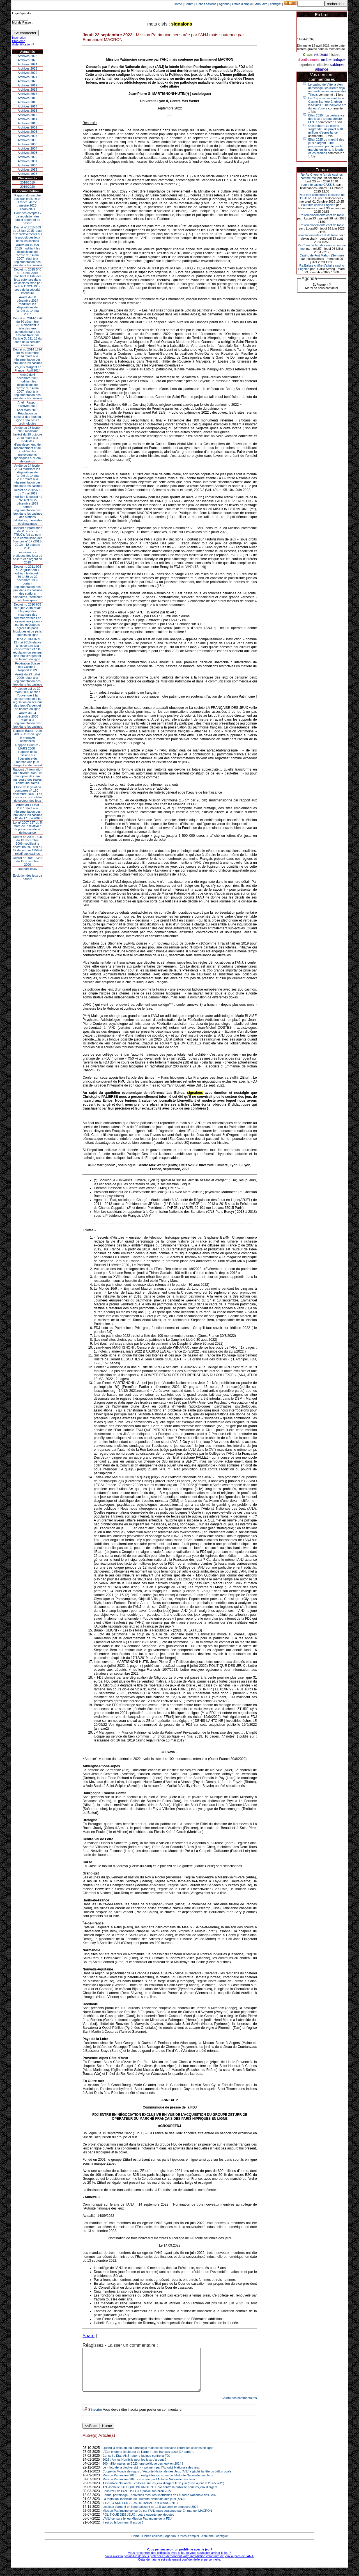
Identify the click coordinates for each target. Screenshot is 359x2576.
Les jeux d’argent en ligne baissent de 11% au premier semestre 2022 (150, 2515)
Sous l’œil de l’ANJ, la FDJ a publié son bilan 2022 (137, 2499)
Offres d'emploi (242, 4)
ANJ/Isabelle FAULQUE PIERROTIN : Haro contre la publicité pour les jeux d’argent (160, 2495)
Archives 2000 (27, 165)
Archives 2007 (27, 135)
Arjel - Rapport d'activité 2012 (28, 404)
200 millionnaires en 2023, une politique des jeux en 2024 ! (143, 2472)
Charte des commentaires (239, 2406)
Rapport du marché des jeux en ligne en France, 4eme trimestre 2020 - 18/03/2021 (27, 202)
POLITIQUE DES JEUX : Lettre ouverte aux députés (138, 2523)
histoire (335, 55)
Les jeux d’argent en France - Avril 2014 (27, 368)
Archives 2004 (27, 148)
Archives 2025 (27, 60)
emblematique (333, 59)
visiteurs (321, 54)
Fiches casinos (206, 4)
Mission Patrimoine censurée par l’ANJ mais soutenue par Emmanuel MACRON (157, 2519)
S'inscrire (95, 2418)
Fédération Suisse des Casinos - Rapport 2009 (27, 667)
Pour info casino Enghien (318, 205)
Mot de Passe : (22, 22)
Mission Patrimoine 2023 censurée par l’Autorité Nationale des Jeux (149, 2487)
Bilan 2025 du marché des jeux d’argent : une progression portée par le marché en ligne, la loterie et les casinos (326, 146)
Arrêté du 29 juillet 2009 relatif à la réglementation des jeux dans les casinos (27, 679)
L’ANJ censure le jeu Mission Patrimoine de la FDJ (137, 2527)
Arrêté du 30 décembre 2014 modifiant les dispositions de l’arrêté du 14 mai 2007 (28, 305)
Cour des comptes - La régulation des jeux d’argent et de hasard (27, 218)
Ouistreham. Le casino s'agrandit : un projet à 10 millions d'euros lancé (325, 129)
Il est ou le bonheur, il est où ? (123, 2531)
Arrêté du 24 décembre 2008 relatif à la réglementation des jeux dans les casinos (27, 719)
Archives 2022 (27, 72)
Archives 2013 (27, 110)
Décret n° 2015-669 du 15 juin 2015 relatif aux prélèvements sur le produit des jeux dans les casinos (27, 234)
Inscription (19, 37)
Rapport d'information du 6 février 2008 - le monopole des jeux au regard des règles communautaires (27, 776)
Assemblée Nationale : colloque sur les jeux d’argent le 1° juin (164, 2491)
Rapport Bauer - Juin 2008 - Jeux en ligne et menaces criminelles (27, 735)
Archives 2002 (27, 157)
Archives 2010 (27, 123)
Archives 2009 (27, 127)
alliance (321, 69)
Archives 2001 (27, 161)
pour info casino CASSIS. (318, 184)
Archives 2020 (27, 81)
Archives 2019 (27, 85)
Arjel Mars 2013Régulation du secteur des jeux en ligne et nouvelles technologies (27, 416)
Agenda (224, 4)
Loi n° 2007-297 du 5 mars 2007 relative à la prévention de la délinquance (27, 827)
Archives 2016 (27, 98)
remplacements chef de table (318, 235)
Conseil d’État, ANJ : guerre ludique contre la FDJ (137, 2464)
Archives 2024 (27, 64)
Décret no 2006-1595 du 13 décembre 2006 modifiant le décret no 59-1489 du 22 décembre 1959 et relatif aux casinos (27, 845)
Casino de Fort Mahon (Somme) (322, 255)
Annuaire (261, 4)
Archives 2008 (27, 131)
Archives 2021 (27, 77)
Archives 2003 (27, 152)
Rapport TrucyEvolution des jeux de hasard (27, 874)
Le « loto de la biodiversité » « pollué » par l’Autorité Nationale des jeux (151, 2476)
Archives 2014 (27, 106)
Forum (189, 4)
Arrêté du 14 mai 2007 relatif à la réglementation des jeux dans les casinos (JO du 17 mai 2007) (27, 811)
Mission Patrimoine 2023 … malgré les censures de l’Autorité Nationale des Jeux (158, 2483)
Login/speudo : (22, 13)
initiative (322, 65)
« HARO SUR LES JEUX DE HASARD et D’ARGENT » (140, 2511)
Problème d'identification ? (23, 42)
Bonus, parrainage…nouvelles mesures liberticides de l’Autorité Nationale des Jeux (159, 2503)
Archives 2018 (27, 89)
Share (88, 2335)
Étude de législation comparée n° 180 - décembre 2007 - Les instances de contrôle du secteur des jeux (27, 793)
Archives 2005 (27, 144)
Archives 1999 (27, 169)
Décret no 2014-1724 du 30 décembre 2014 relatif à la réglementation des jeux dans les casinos (27, 356)
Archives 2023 (27, 68)
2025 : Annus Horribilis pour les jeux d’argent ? (134, 2468)
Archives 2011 (27, 119)
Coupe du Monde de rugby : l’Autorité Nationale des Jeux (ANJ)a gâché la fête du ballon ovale (167, 2479)
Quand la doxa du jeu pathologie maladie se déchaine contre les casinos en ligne (158, 2456)
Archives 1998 (27, 173)
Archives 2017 (27, 93)
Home (178, 4)
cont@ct (276, 4)
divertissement (308, 60)
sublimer (337, 64)
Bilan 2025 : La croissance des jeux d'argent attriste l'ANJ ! (326, 119)
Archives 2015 (27, 102)
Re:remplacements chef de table (322, 215)
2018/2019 (27, 182)
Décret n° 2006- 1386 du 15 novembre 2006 (27, 861)
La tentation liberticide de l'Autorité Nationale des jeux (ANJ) (144, 2507)
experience (307, 65)
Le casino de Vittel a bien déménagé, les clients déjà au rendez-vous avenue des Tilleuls (327, 89)
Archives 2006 (27, 140)
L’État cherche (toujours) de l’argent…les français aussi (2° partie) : (148, 2460)
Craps (308, 55)
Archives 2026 (27, 56)
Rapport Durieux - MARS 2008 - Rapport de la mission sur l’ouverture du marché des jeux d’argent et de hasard (27, 755)
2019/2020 (27, 186)
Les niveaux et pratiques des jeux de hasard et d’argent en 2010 (27, 557)
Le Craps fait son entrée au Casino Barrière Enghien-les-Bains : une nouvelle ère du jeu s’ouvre (327, 103)
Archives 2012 (27, 114)
